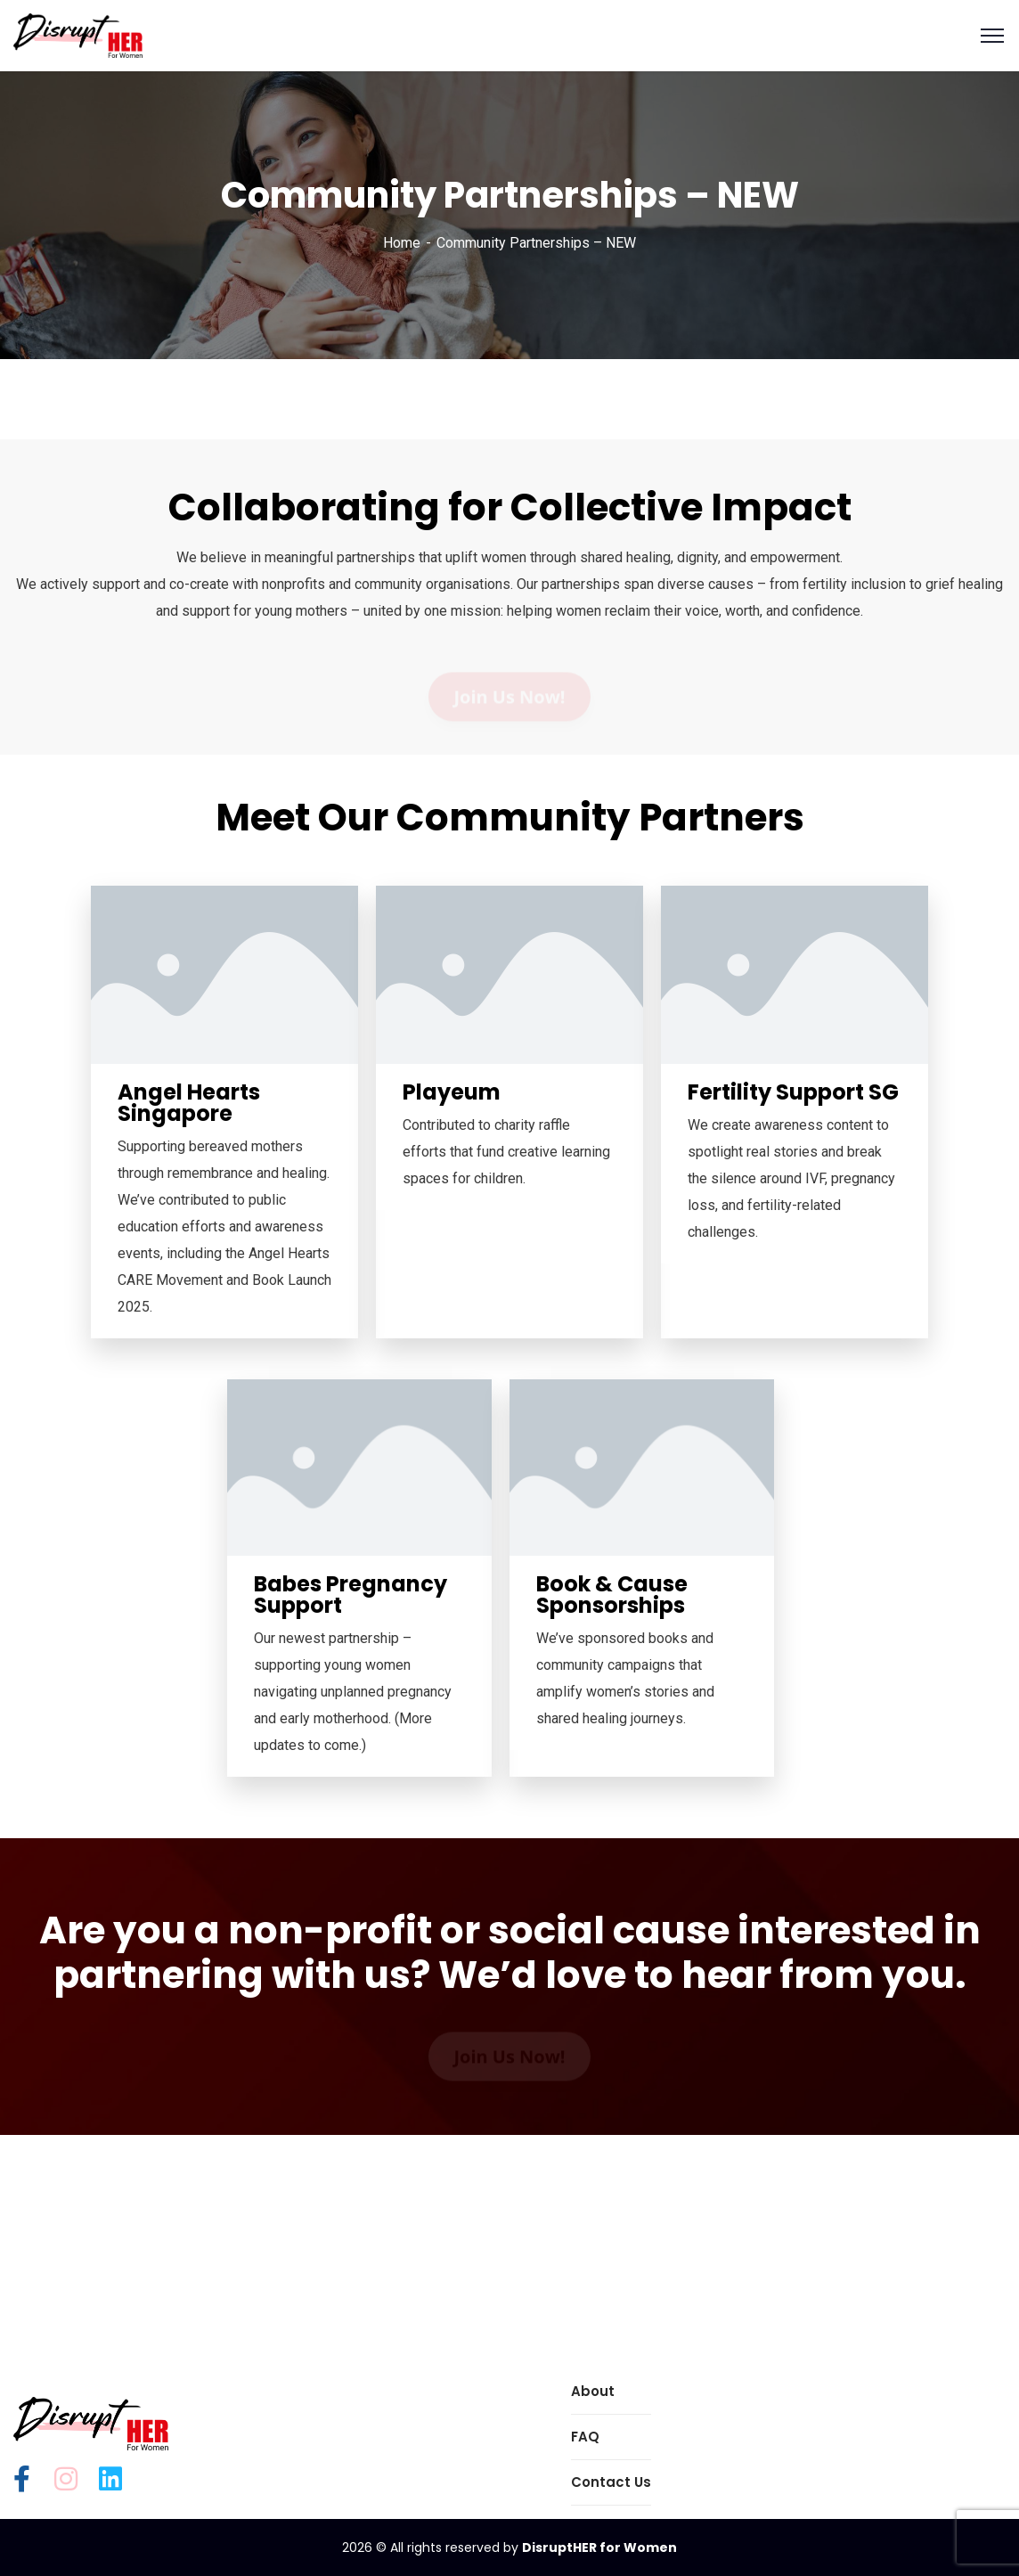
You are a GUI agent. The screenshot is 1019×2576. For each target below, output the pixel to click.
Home (401, 242)
